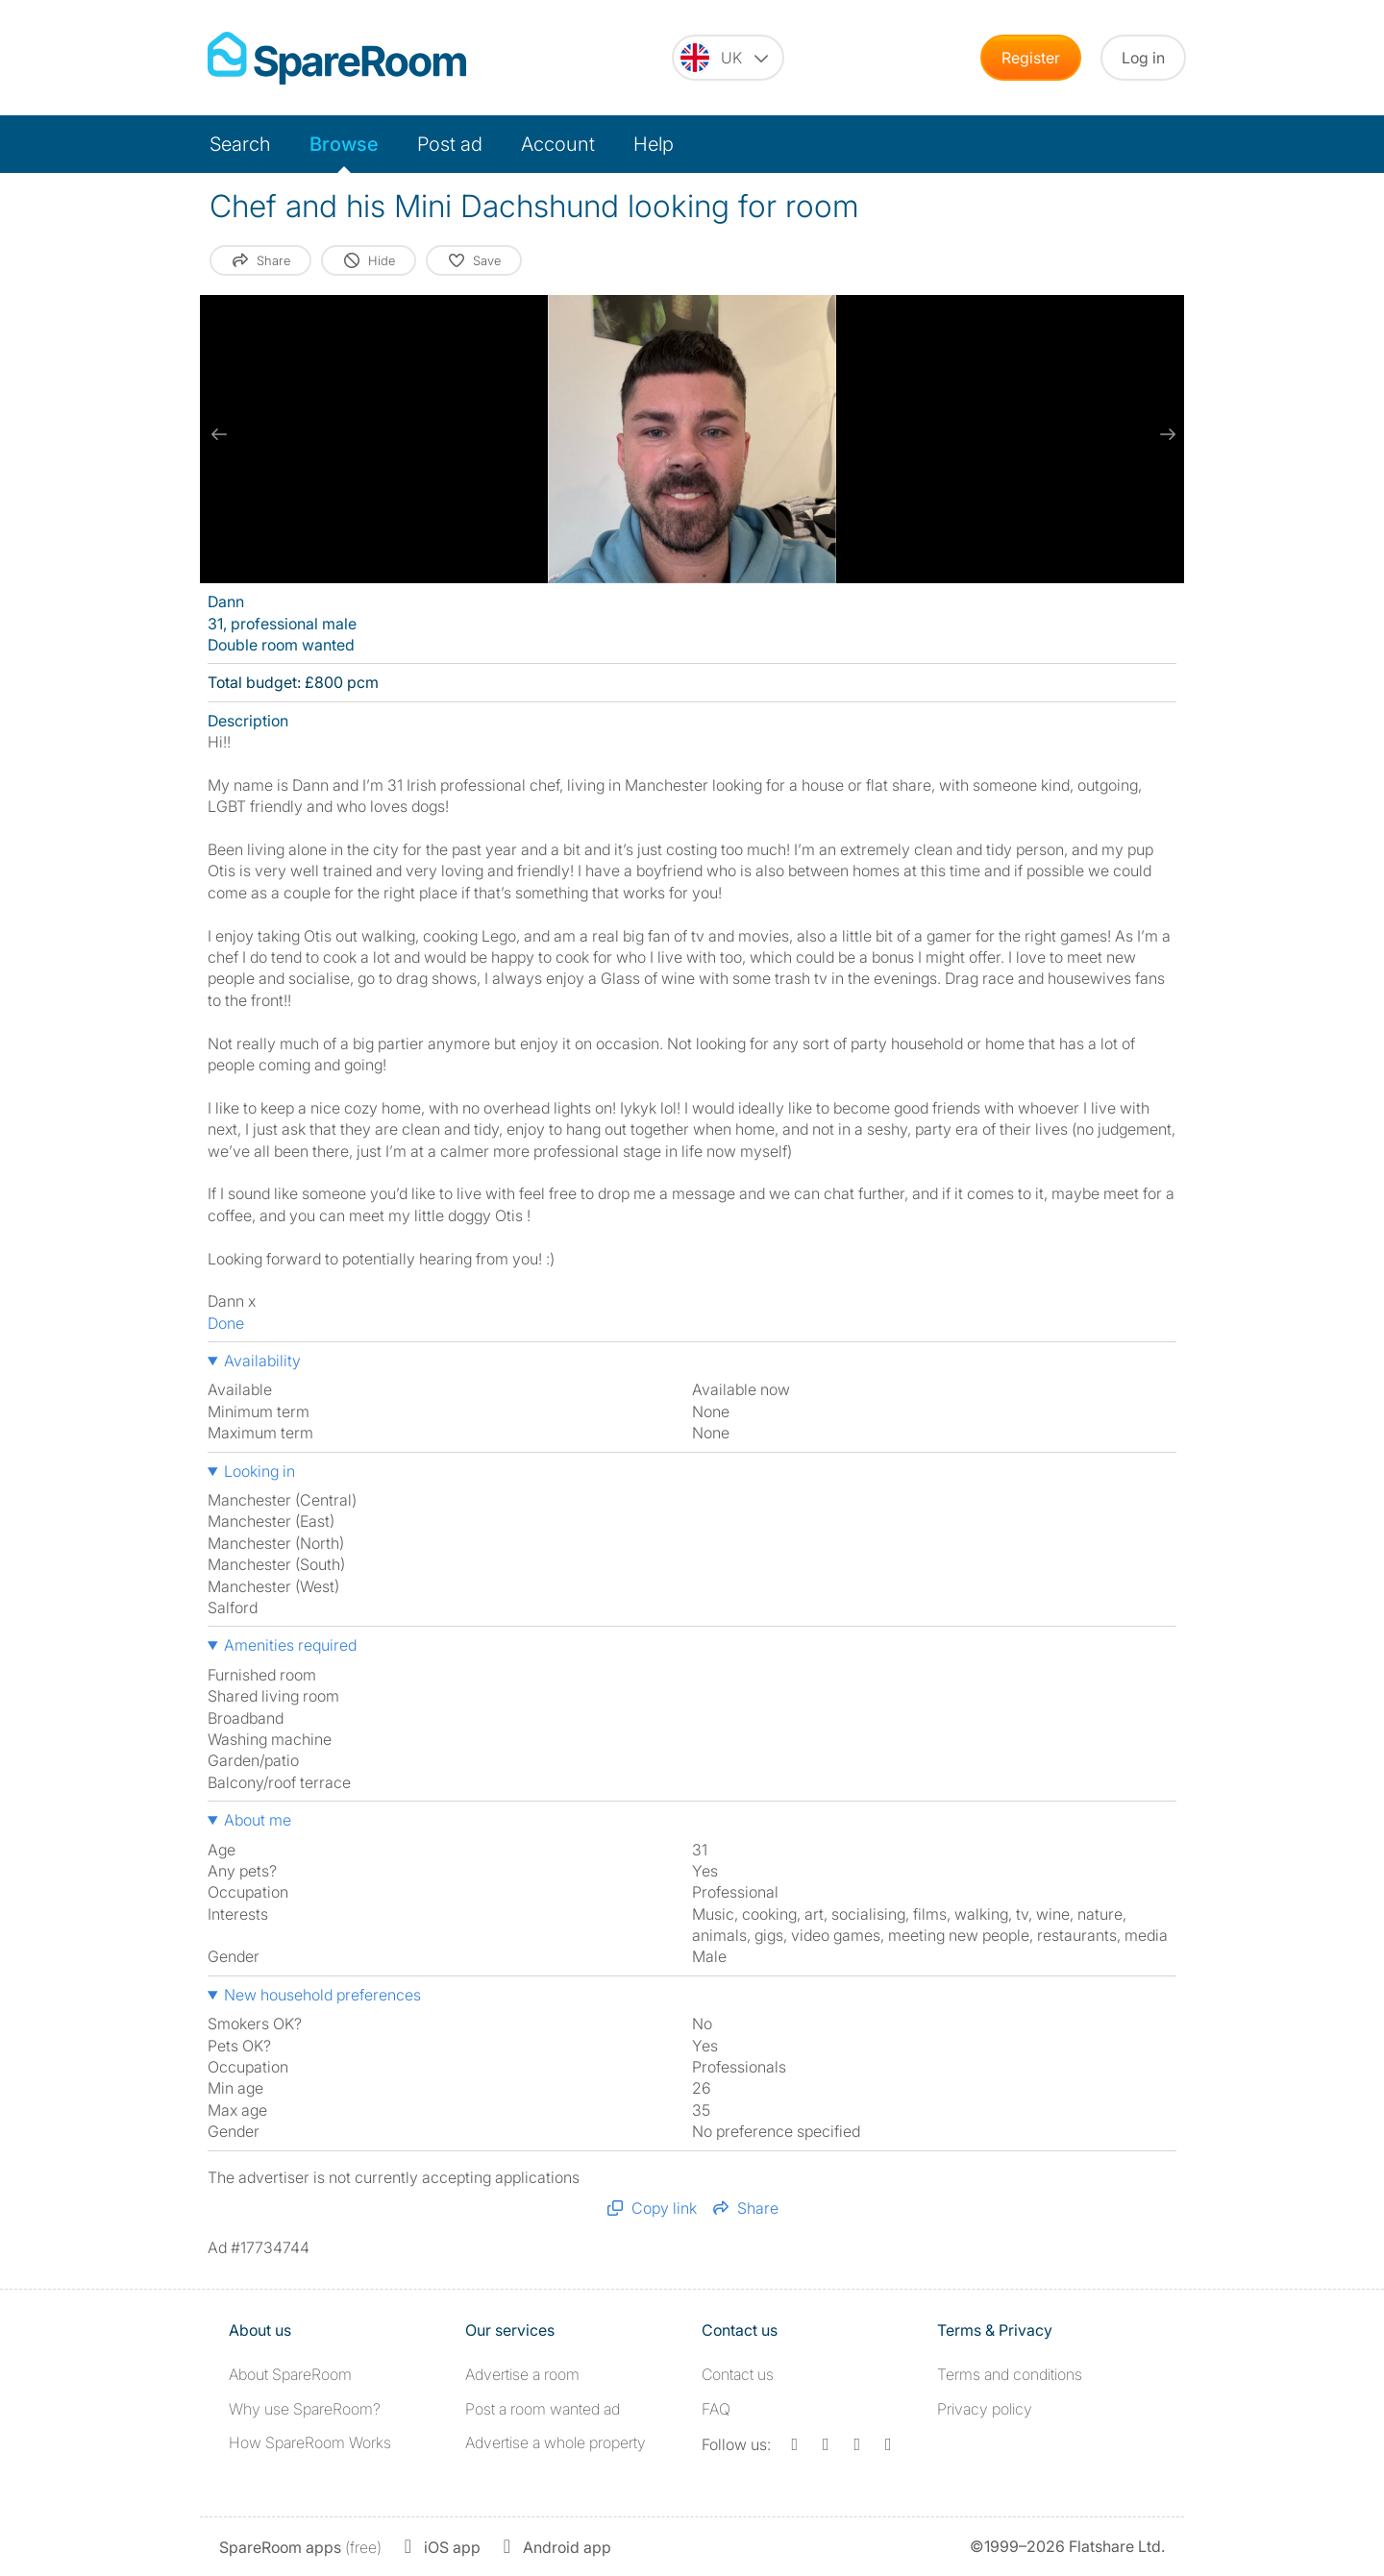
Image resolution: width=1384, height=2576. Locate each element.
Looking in (259, 1471)
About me (257, 1819)
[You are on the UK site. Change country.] (728, 58)
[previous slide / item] (219, 434)
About (290, 2374)
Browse (344, 144)
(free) (300, 2547)
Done (226, 1323)
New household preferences (322, 1994)
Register (1030, 57)
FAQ (716, 2408)
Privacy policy (984, 2408)
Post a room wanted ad (542, 2408)
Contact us (738, 2374)
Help (653, 144)
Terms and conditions (1009, 2374)
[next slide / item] (1165, 434)
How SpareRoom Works (310, 2442)
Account (558, 144)
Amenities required (290, 1645)
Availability (262, 1360)
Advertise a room (522, 2374)
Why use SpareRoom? (305, 2408)
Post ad (449, 144)
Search (240, 144)
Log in (1143, 57)
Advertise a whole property (555, 2442)
